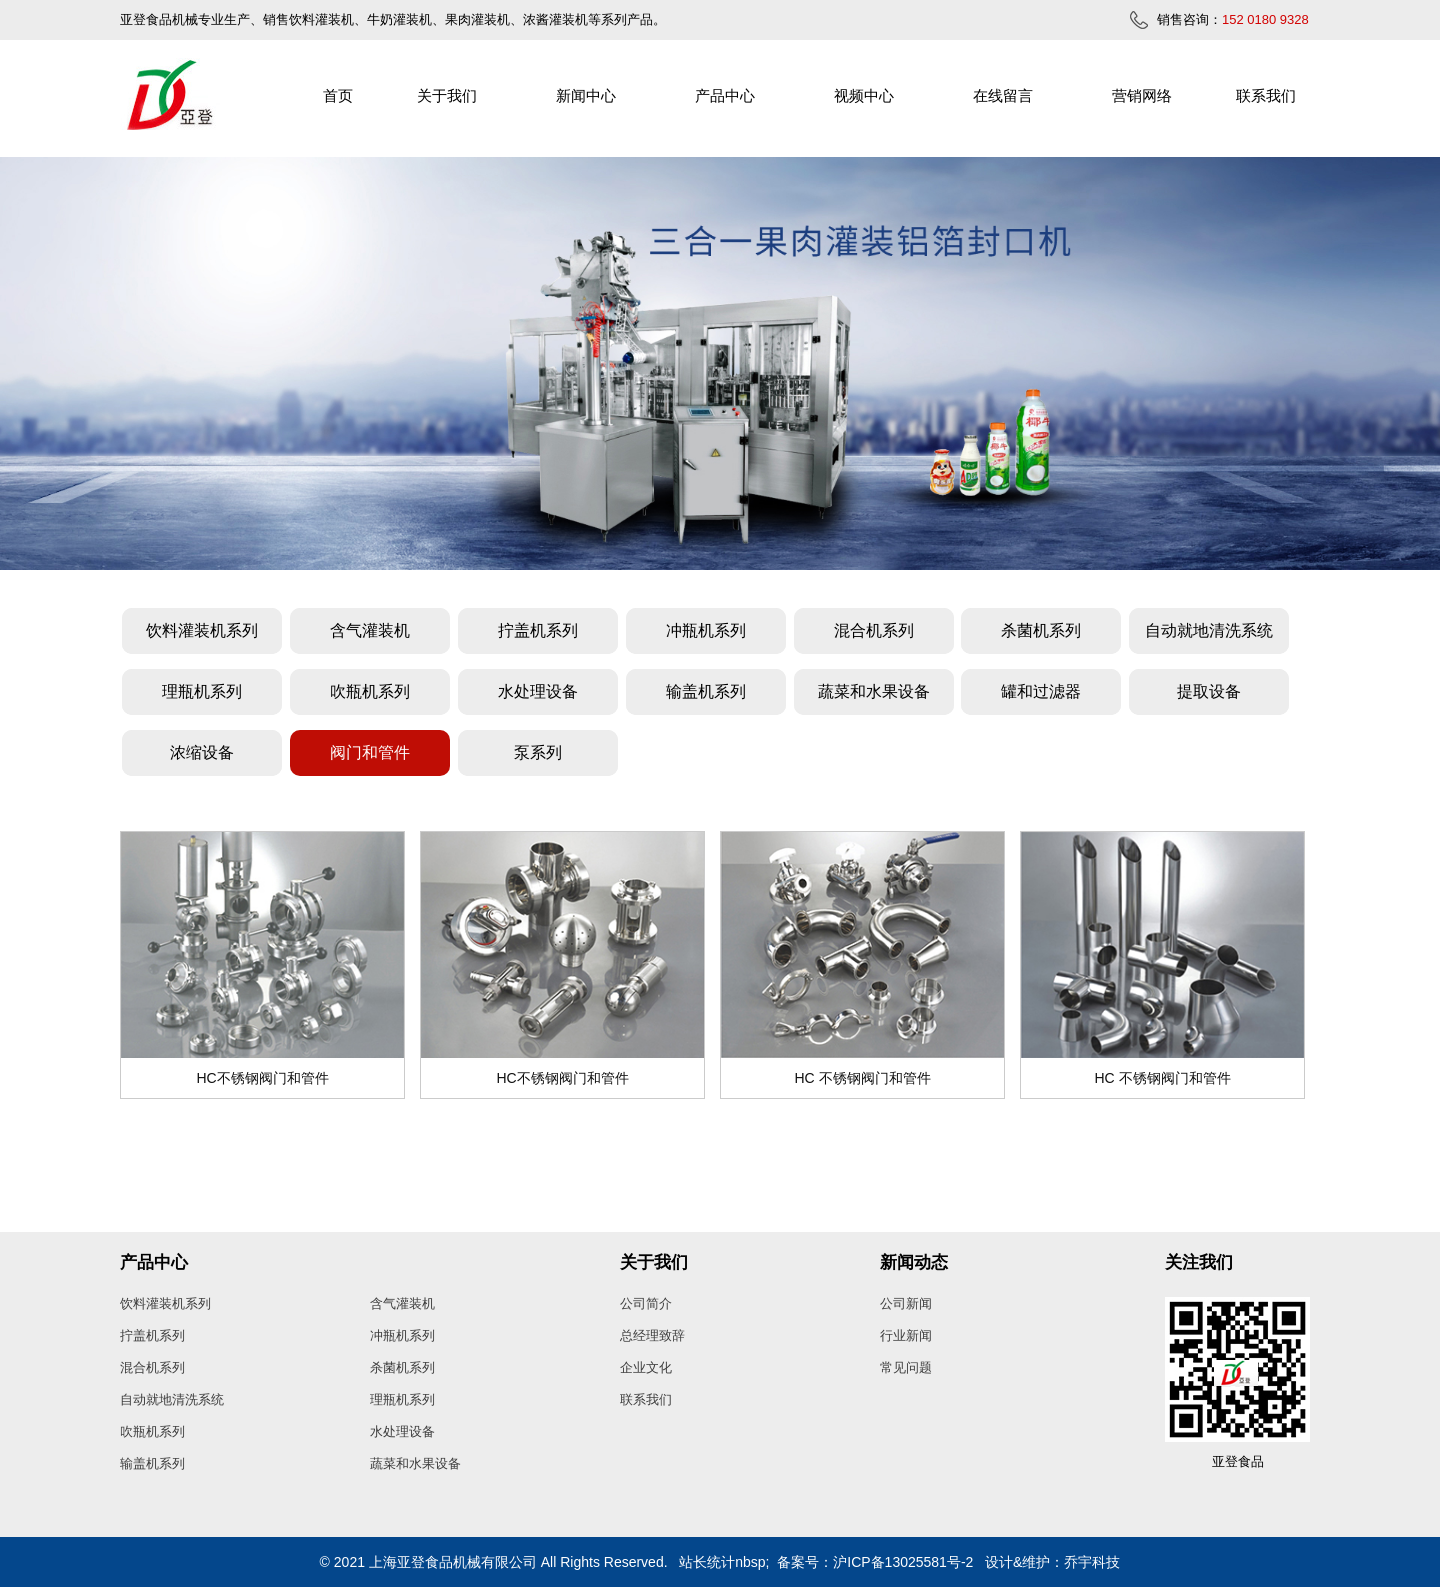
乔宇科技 (1092, 1562)
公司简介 (646, 1303)
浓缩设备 (202, 752)
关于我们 (447, 95)
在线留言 (1003, 95)
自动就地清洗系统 (1209, 630)
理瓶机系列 (202, 691)
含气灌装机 (370, 630)
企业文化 (646, 1367)
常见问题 (906, 1367)
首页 (338, 95)
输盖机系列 (706, 691)
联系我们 (1266, 95)
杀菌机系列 (1041, 630)
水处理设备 (538, 691)
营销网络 (1142, 95)
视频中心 (864, 95)
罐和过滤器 (1041, 691)
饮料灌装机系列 (202, 630)
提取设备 (1209, 691)
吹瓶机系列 (370, 691)
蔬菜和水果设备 (874, 691)
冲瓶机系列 (706, 630)
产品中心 (725, 95)
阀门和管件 (370, 752)
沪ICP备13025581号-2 (903, 1562)
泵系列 (538, 752)
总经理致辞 (652, 1335)
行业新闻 (906, 1335)
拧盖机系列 (538, 630)
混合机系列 (874, 630)
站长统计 (707, 1562)
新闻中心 (586, 95)
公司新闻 (906, 1303)
